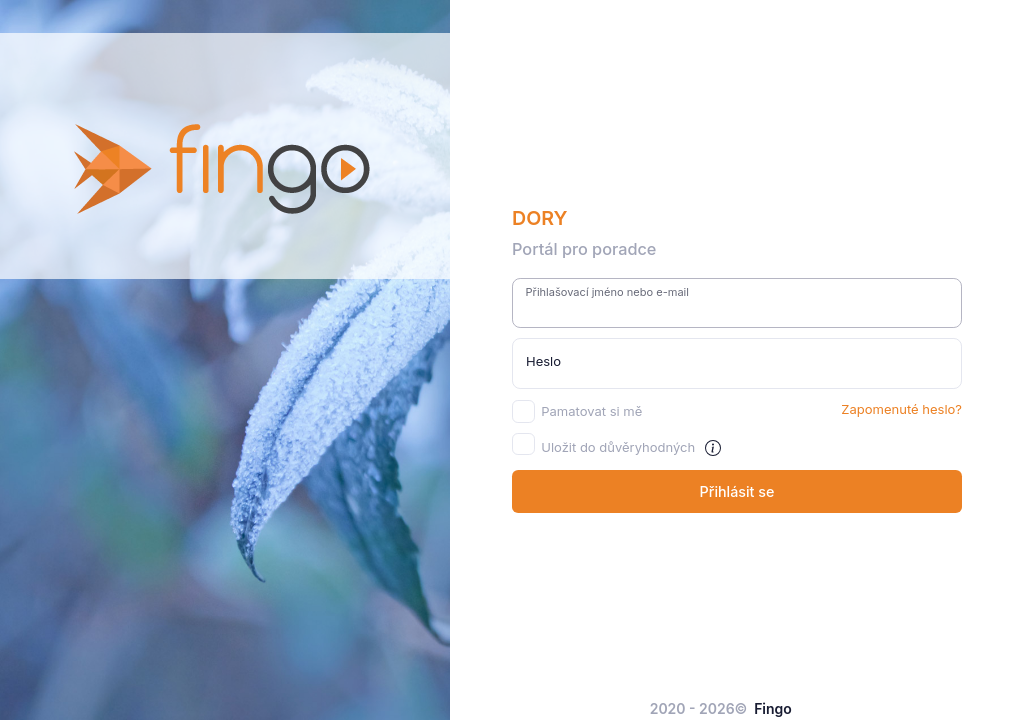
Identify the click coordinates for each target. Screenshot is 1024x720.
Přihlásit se (737, 491)
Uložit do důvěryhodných (618, 447)
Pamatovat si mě (591, 411)
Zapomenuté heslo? (901, 409)
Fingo (773, 708)
